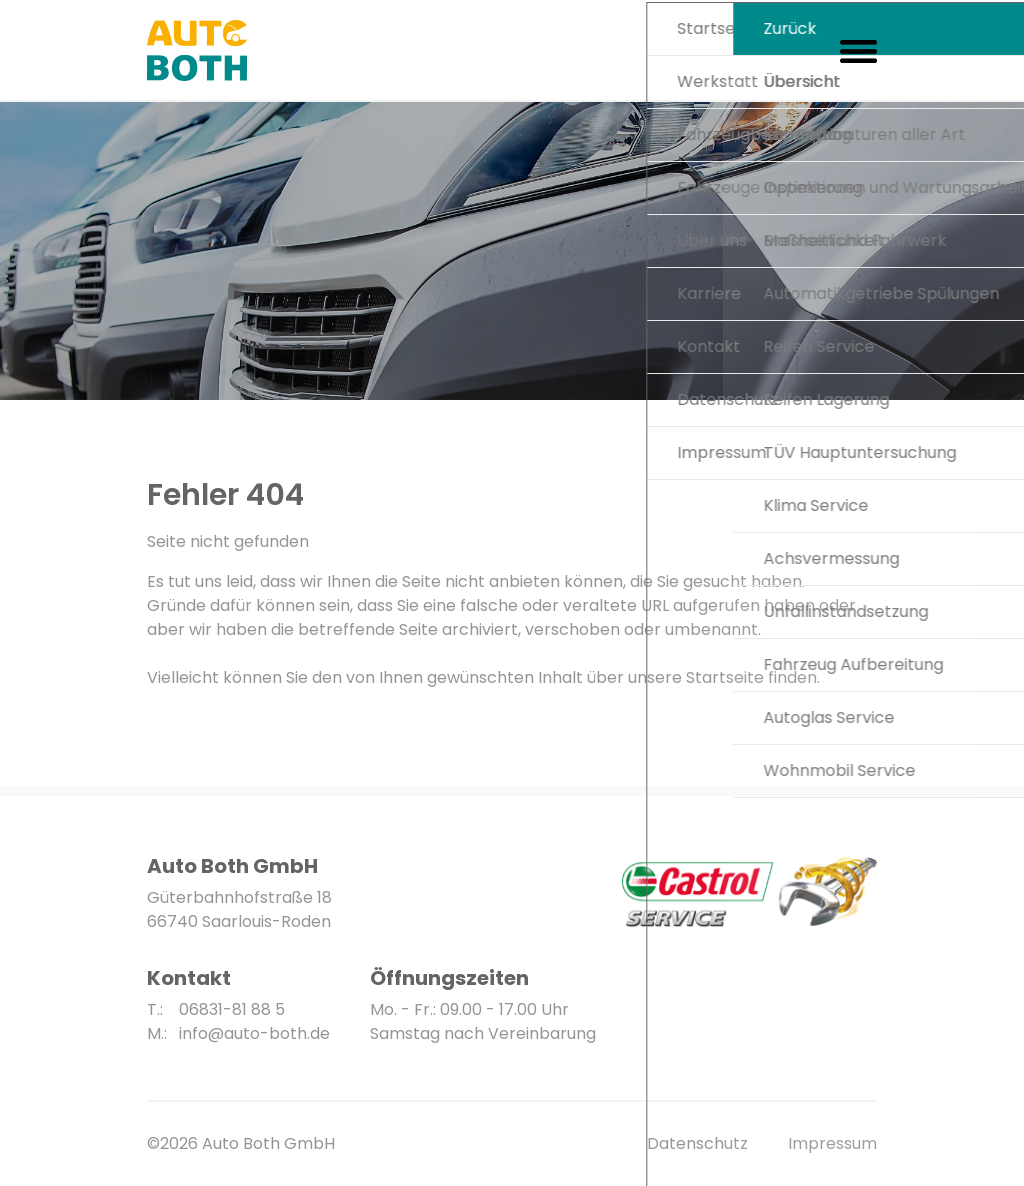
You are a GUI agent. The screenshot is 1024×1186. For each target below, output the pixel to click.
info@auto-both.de (254, 1033)
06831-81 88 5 (232, 1009)
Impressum (832, 1143)
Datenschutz (697, 1143)
